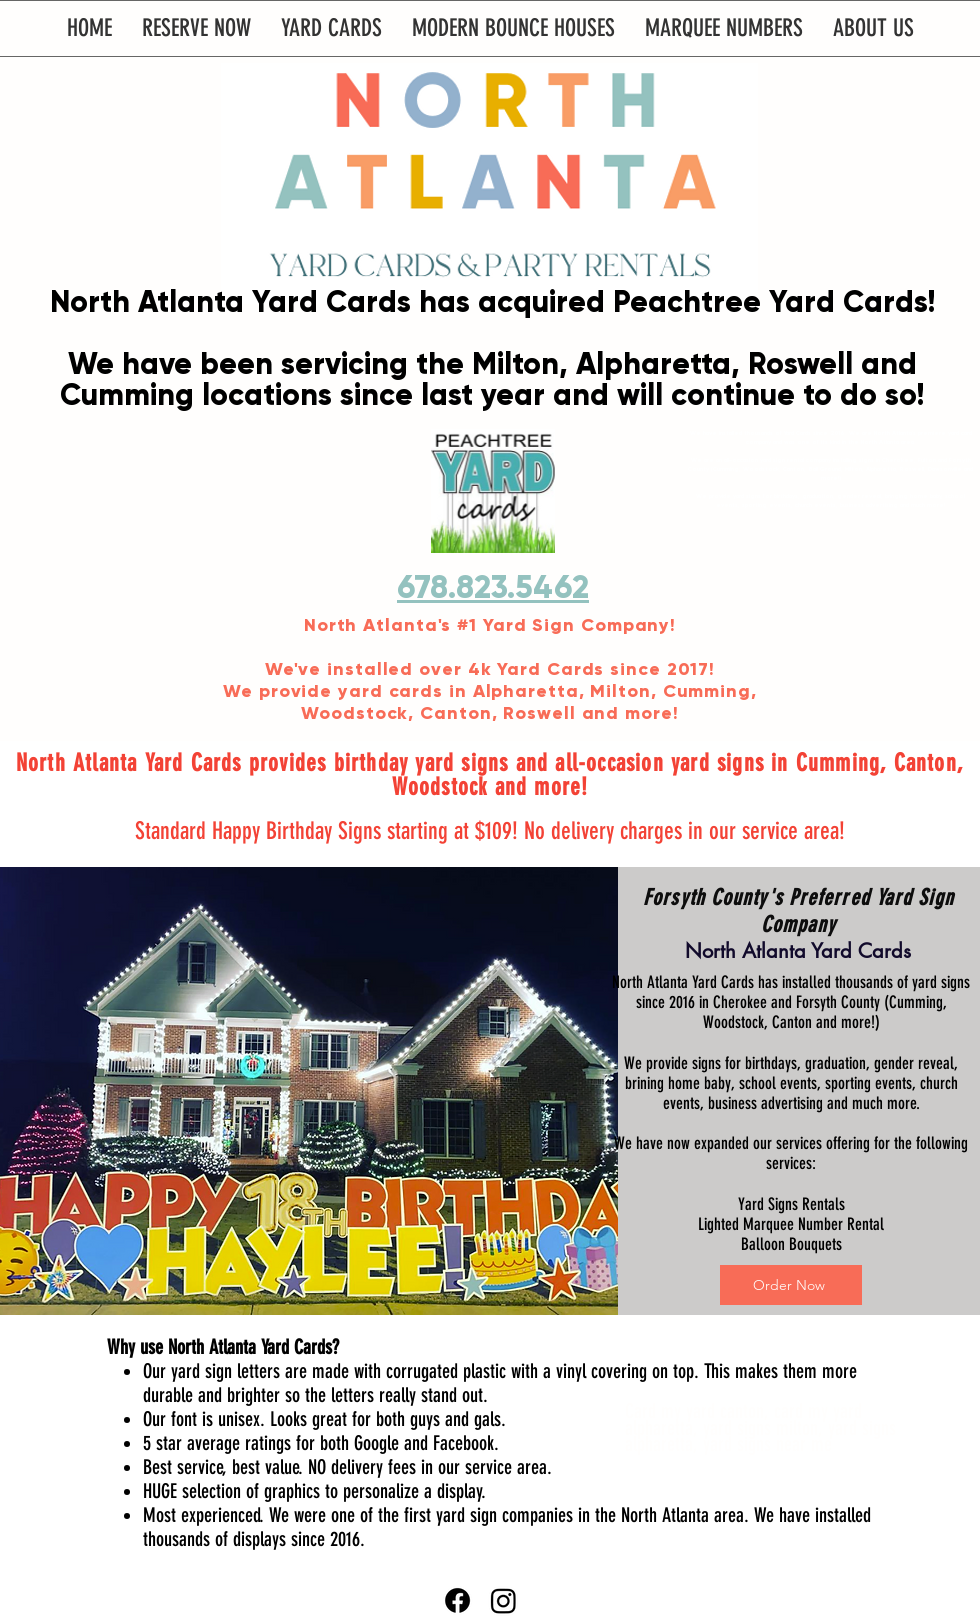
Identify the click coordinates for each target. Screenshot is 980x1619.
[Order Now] (791, 1285)
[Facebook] (457, 1600)
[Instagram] (503, 1600)
